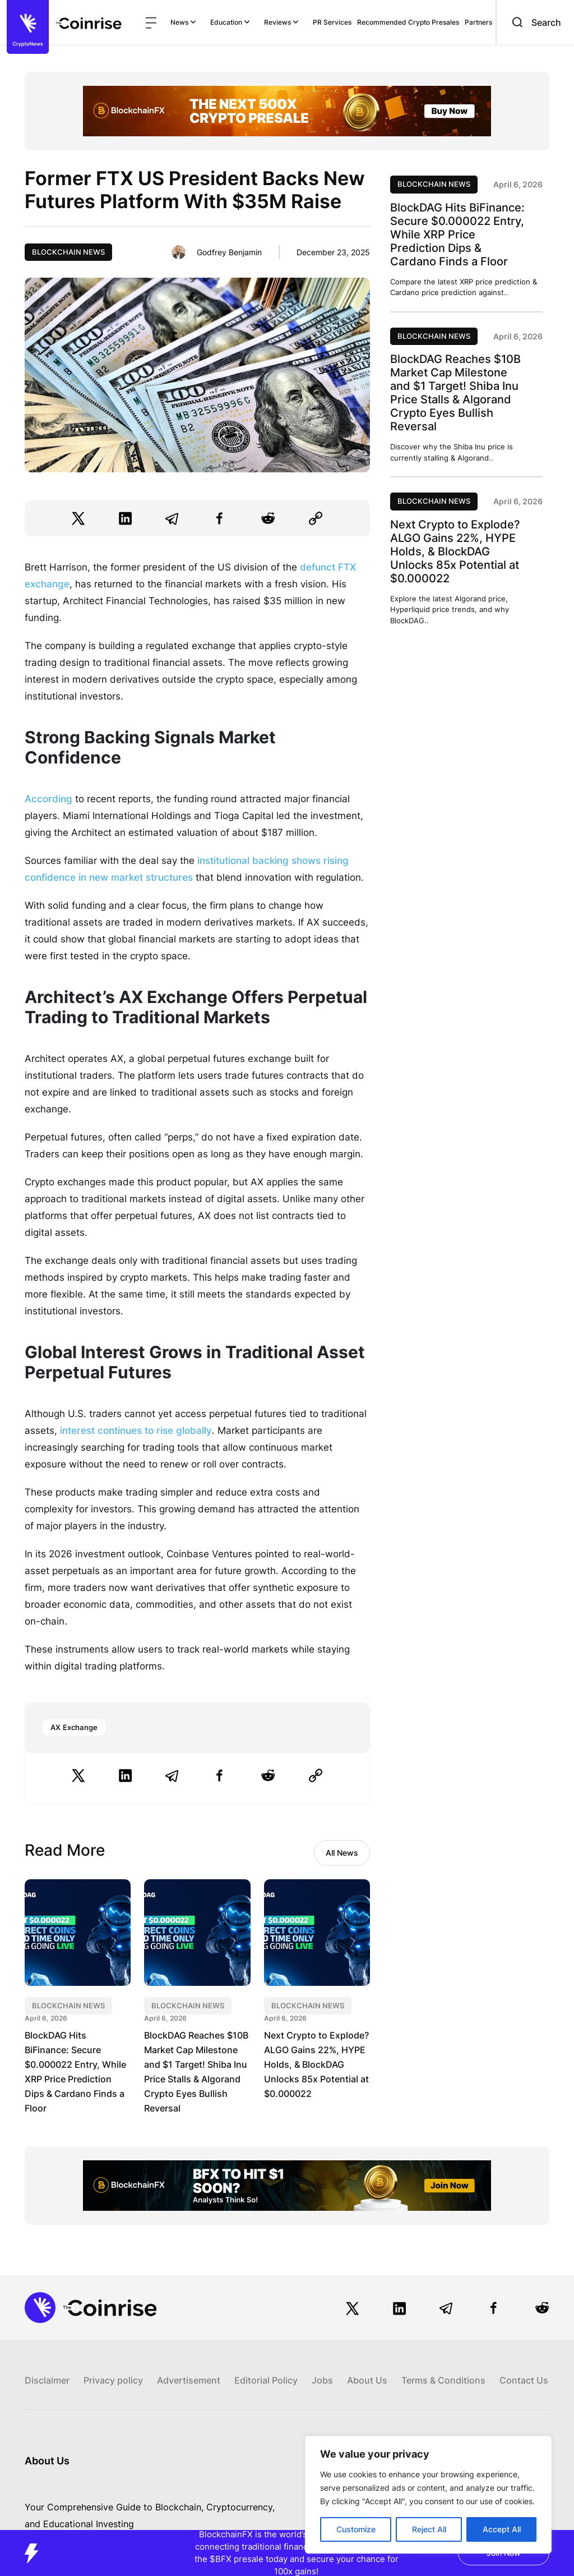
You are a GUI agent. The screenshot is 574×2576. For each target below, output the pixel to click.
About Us (367, 2380)
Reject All (429, 2529)
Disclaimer (47, 2380)
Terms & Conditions (443, 2380)
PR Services (332, 22)
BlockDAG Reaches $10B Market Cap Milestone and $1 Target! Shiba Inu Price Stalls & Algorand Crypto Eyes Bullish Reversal (455, 392)
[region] (428, 2495)
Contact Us (523, 2380)
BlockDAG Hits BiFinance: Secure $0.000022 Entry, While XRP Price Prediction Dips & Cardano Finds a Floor (457, 234)
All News (342, 1852)
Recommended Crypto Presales (408, 22)
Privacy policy (113, 2380)
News (183, 22)
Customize (356, 2529)
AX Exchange (74, 1727)
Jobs (322, 2380)
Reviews (281, 22)
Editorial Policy (266, 2380)
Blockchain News (68, 251)
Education (230, 22)
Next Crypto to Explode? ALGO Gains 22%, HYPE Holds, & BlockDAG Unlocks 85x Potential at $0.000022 (316, 2064)
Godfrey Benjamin (229, 252)
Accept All (502, 2529)
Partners (478, 22)
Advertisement (188, 2380)
